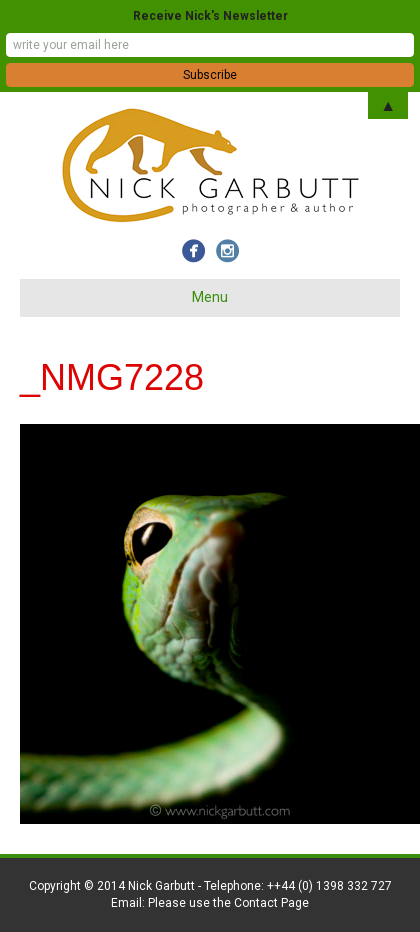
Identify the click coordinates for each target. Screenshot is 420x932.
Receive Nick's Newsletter (210, 16)
